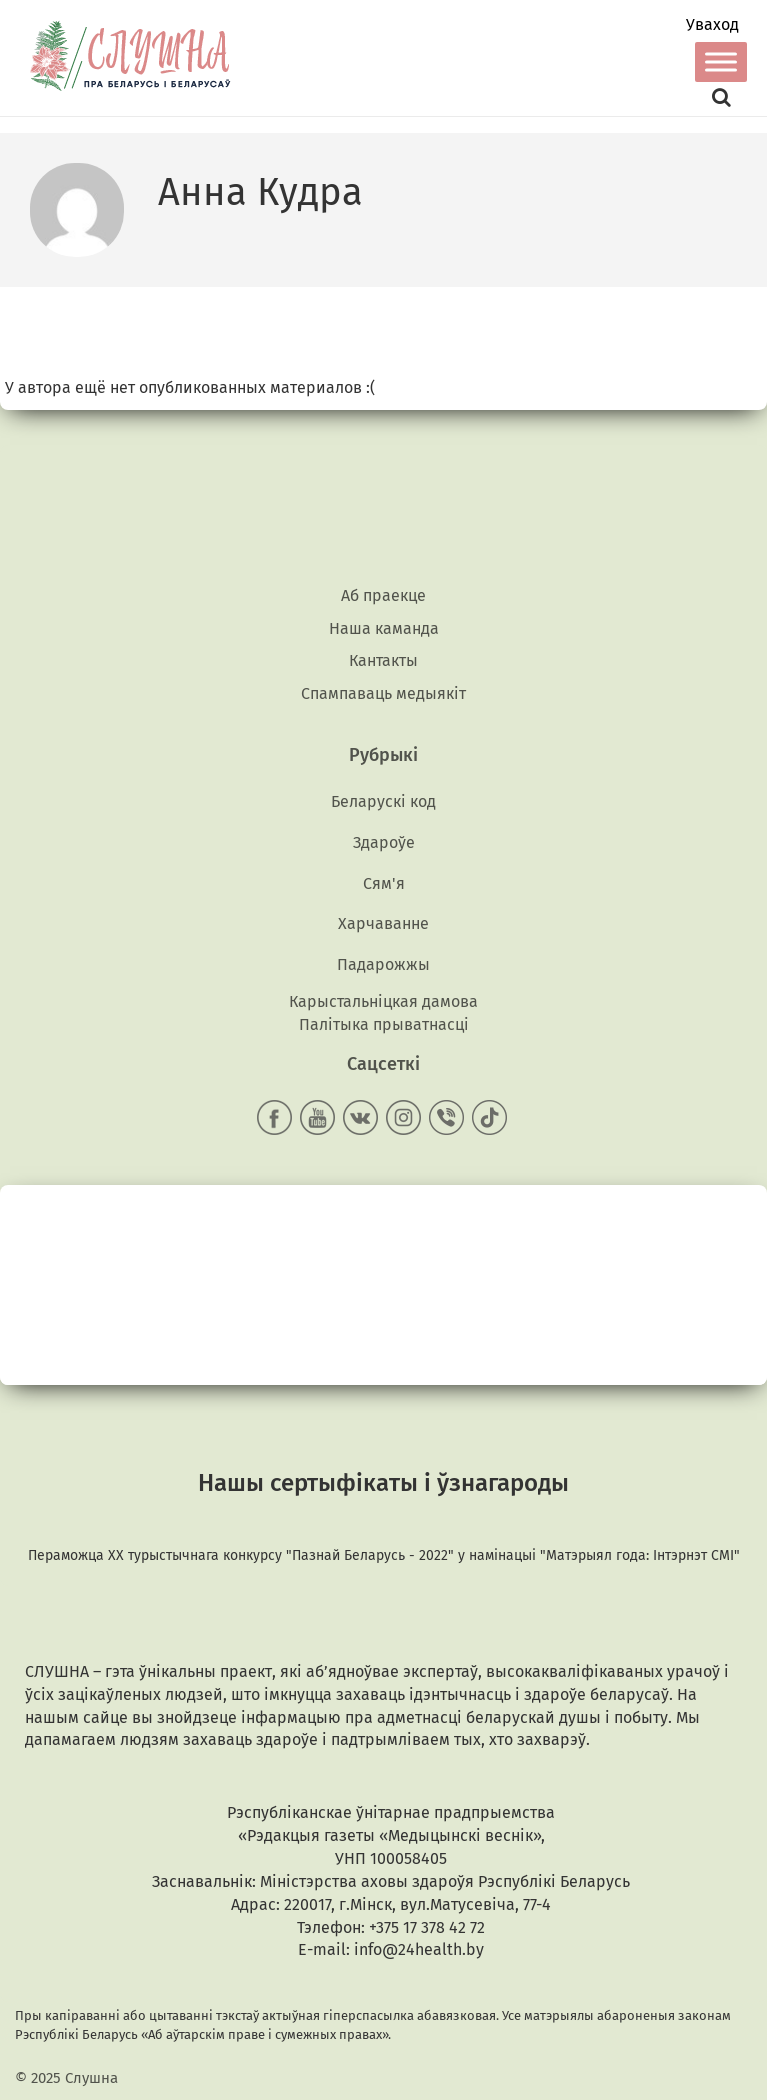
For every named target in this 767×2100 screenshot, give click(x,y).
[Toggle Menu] (721, 61)
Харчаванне (383, 923)
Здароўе (384, 842)
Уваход (712, 25)
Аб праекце (383, 595)
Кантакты (383, 660)
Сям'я (384, 883)
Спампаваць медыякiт (383, 693)
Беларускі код (383, 801)
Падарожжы (383, 964)
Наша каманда (384, 628)
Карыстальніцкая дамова (383, 1001)
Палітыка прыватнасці (384, 1024)
